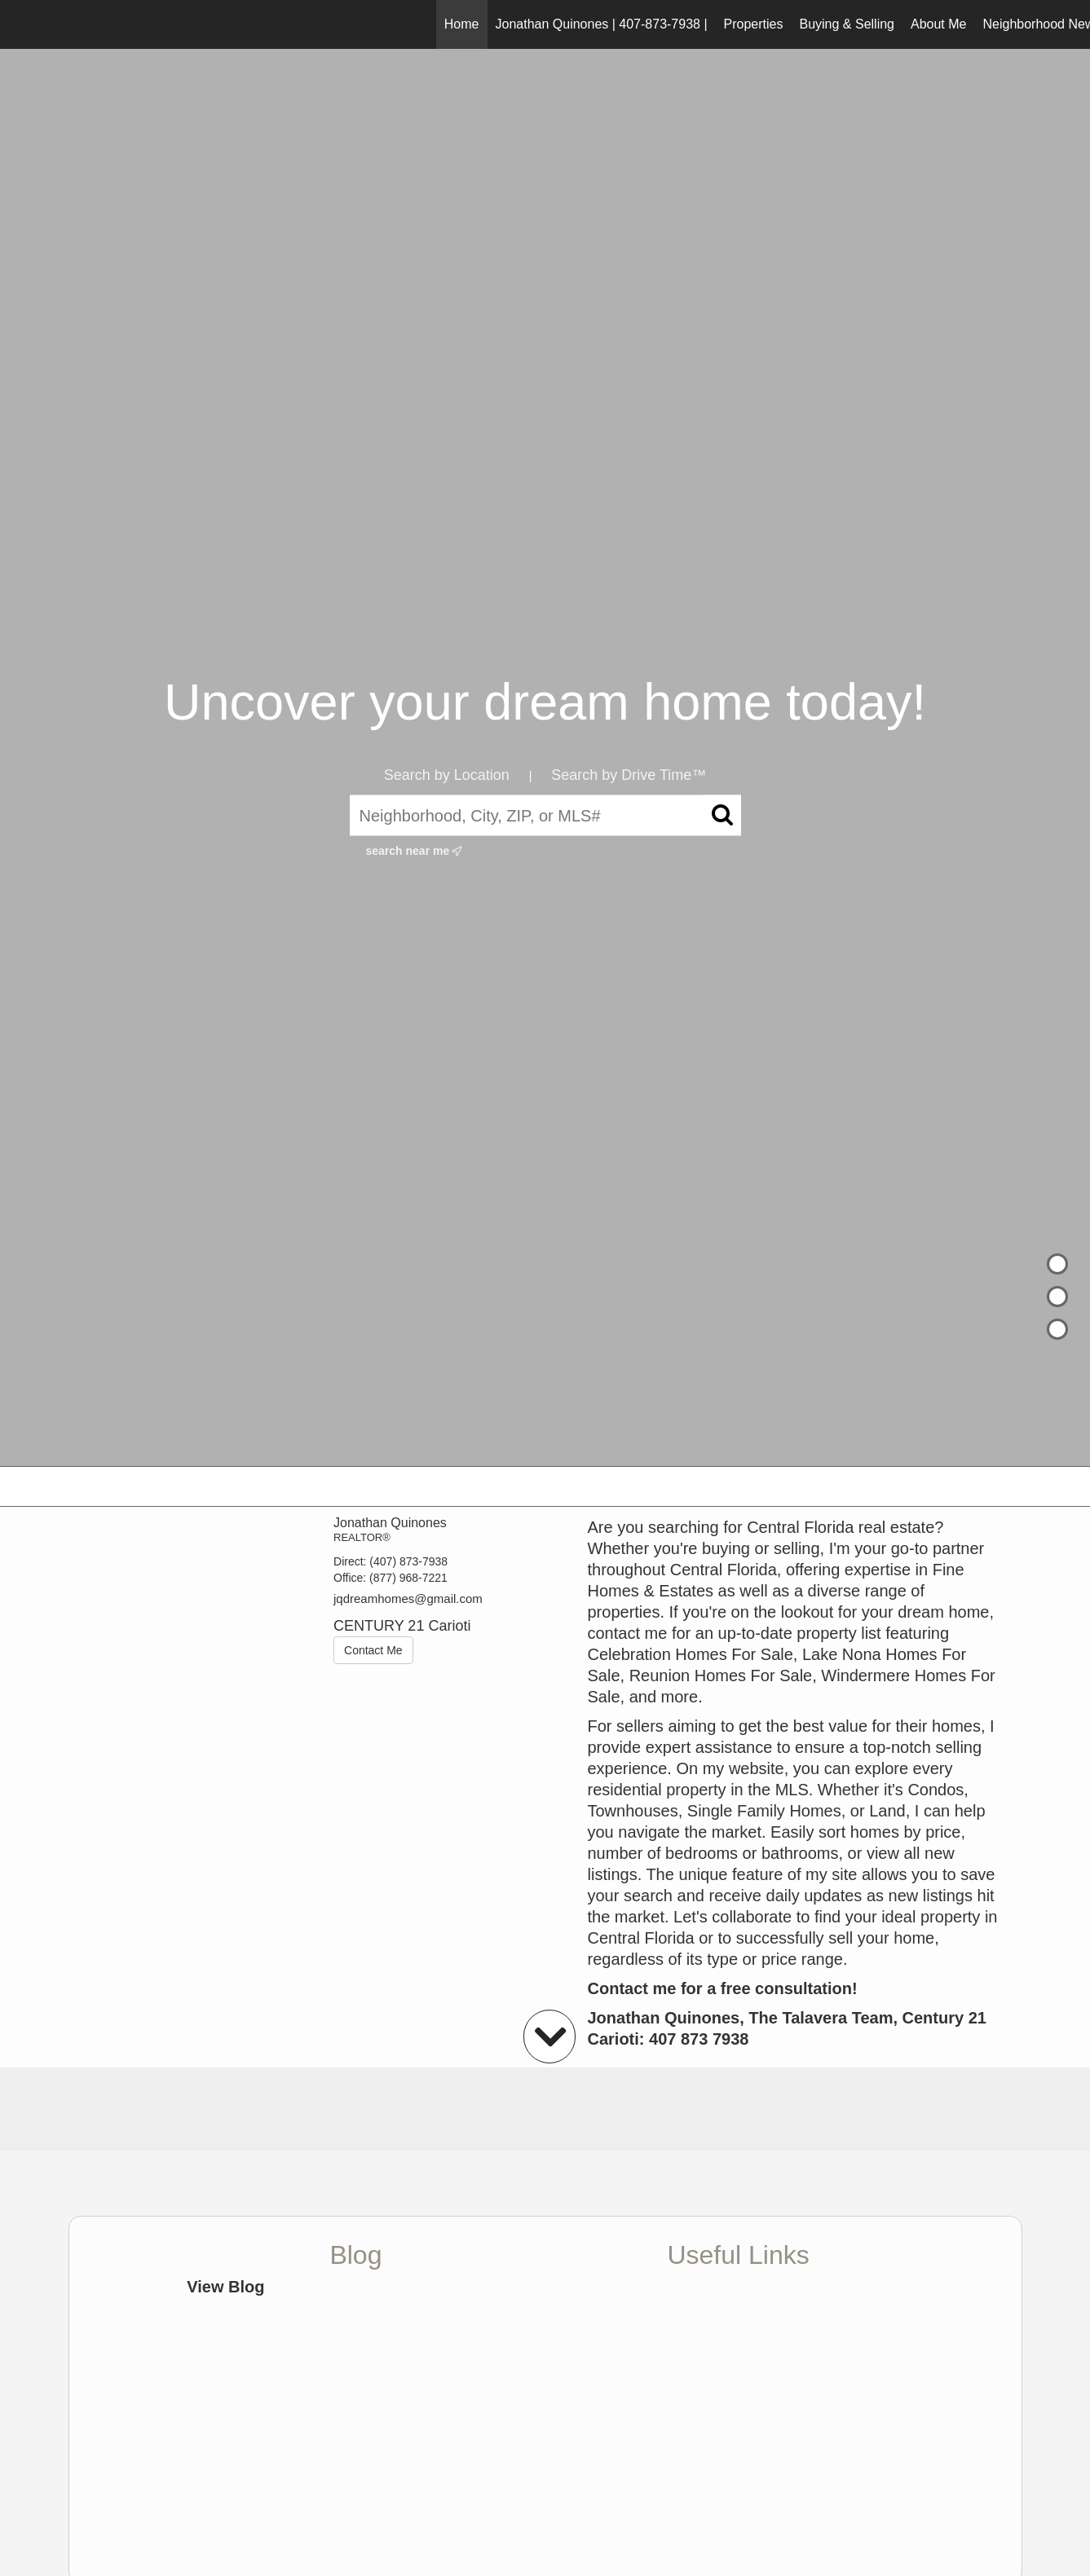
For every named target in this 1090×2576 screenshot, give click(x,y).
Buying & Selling (846, 24)
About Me (938, 24)
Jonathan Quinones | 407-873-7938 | (602, 24)
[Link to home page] (20, 24)
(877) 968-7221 (408, 1577)
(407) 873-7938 (408, 1561)
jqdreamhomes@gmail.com (408, 1598)
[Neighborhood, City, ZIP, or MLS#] (545, 815)
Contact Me (373, 1650)
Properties (753, 24)
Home (461, 24)
